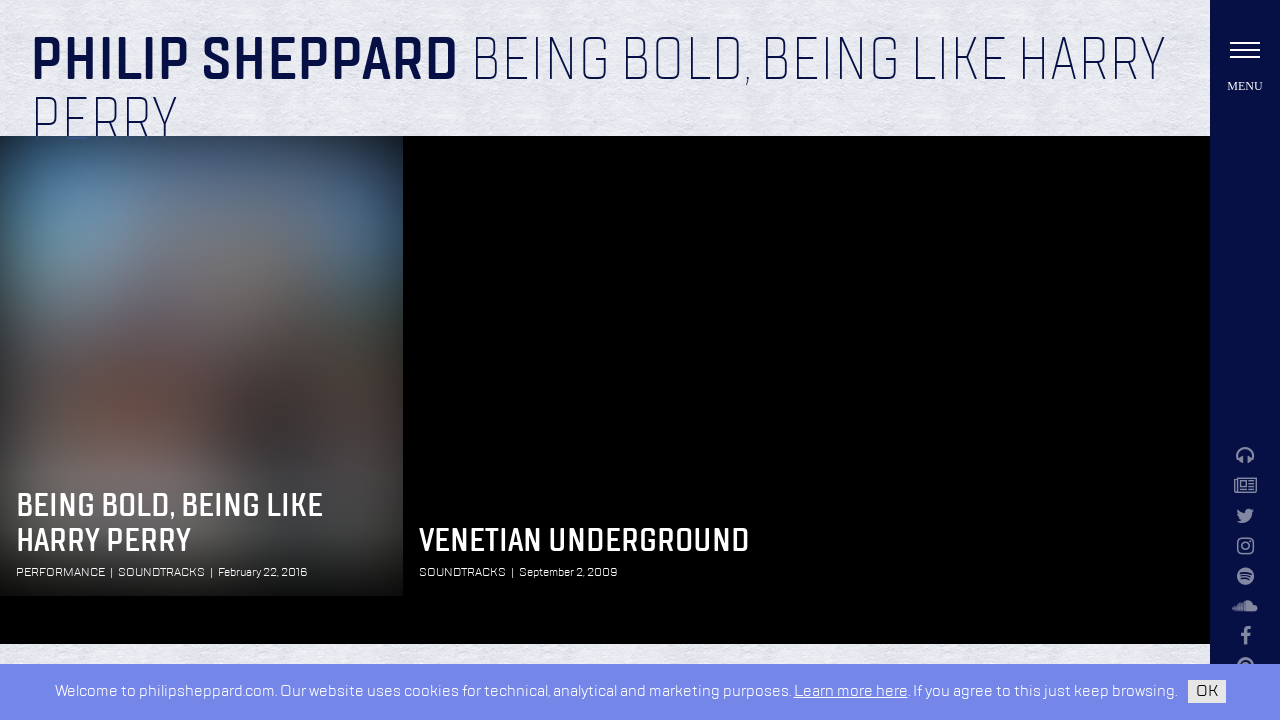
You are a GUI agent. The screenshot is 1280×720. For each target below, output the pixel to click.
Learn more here (851, 691)
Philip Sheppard (244, 62)
